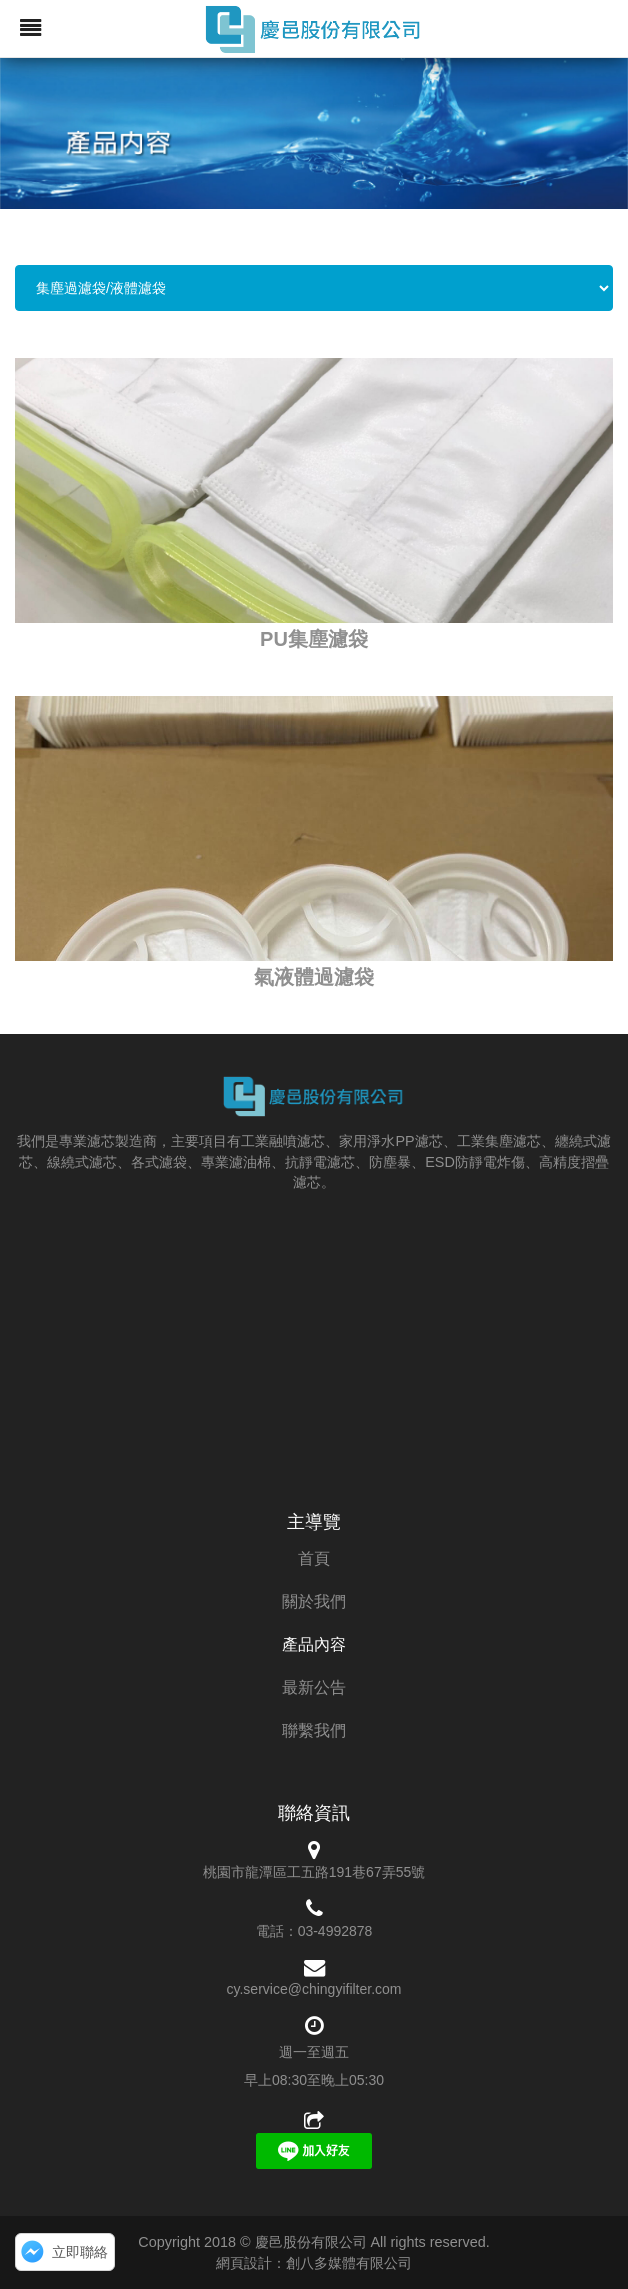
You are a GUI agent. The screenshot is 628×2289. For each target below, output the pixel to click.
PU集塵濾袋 (314, 639)
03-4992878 (335, 1931)
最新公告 (314, 1687)
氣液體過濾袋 (314, 977)
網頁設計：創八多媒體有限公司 (314, 2263)
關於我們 (314, 1601)
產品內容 (314, 1644)
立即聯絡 (80, 2252)
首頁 (314, 1558)
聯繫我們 (314, 1730)
